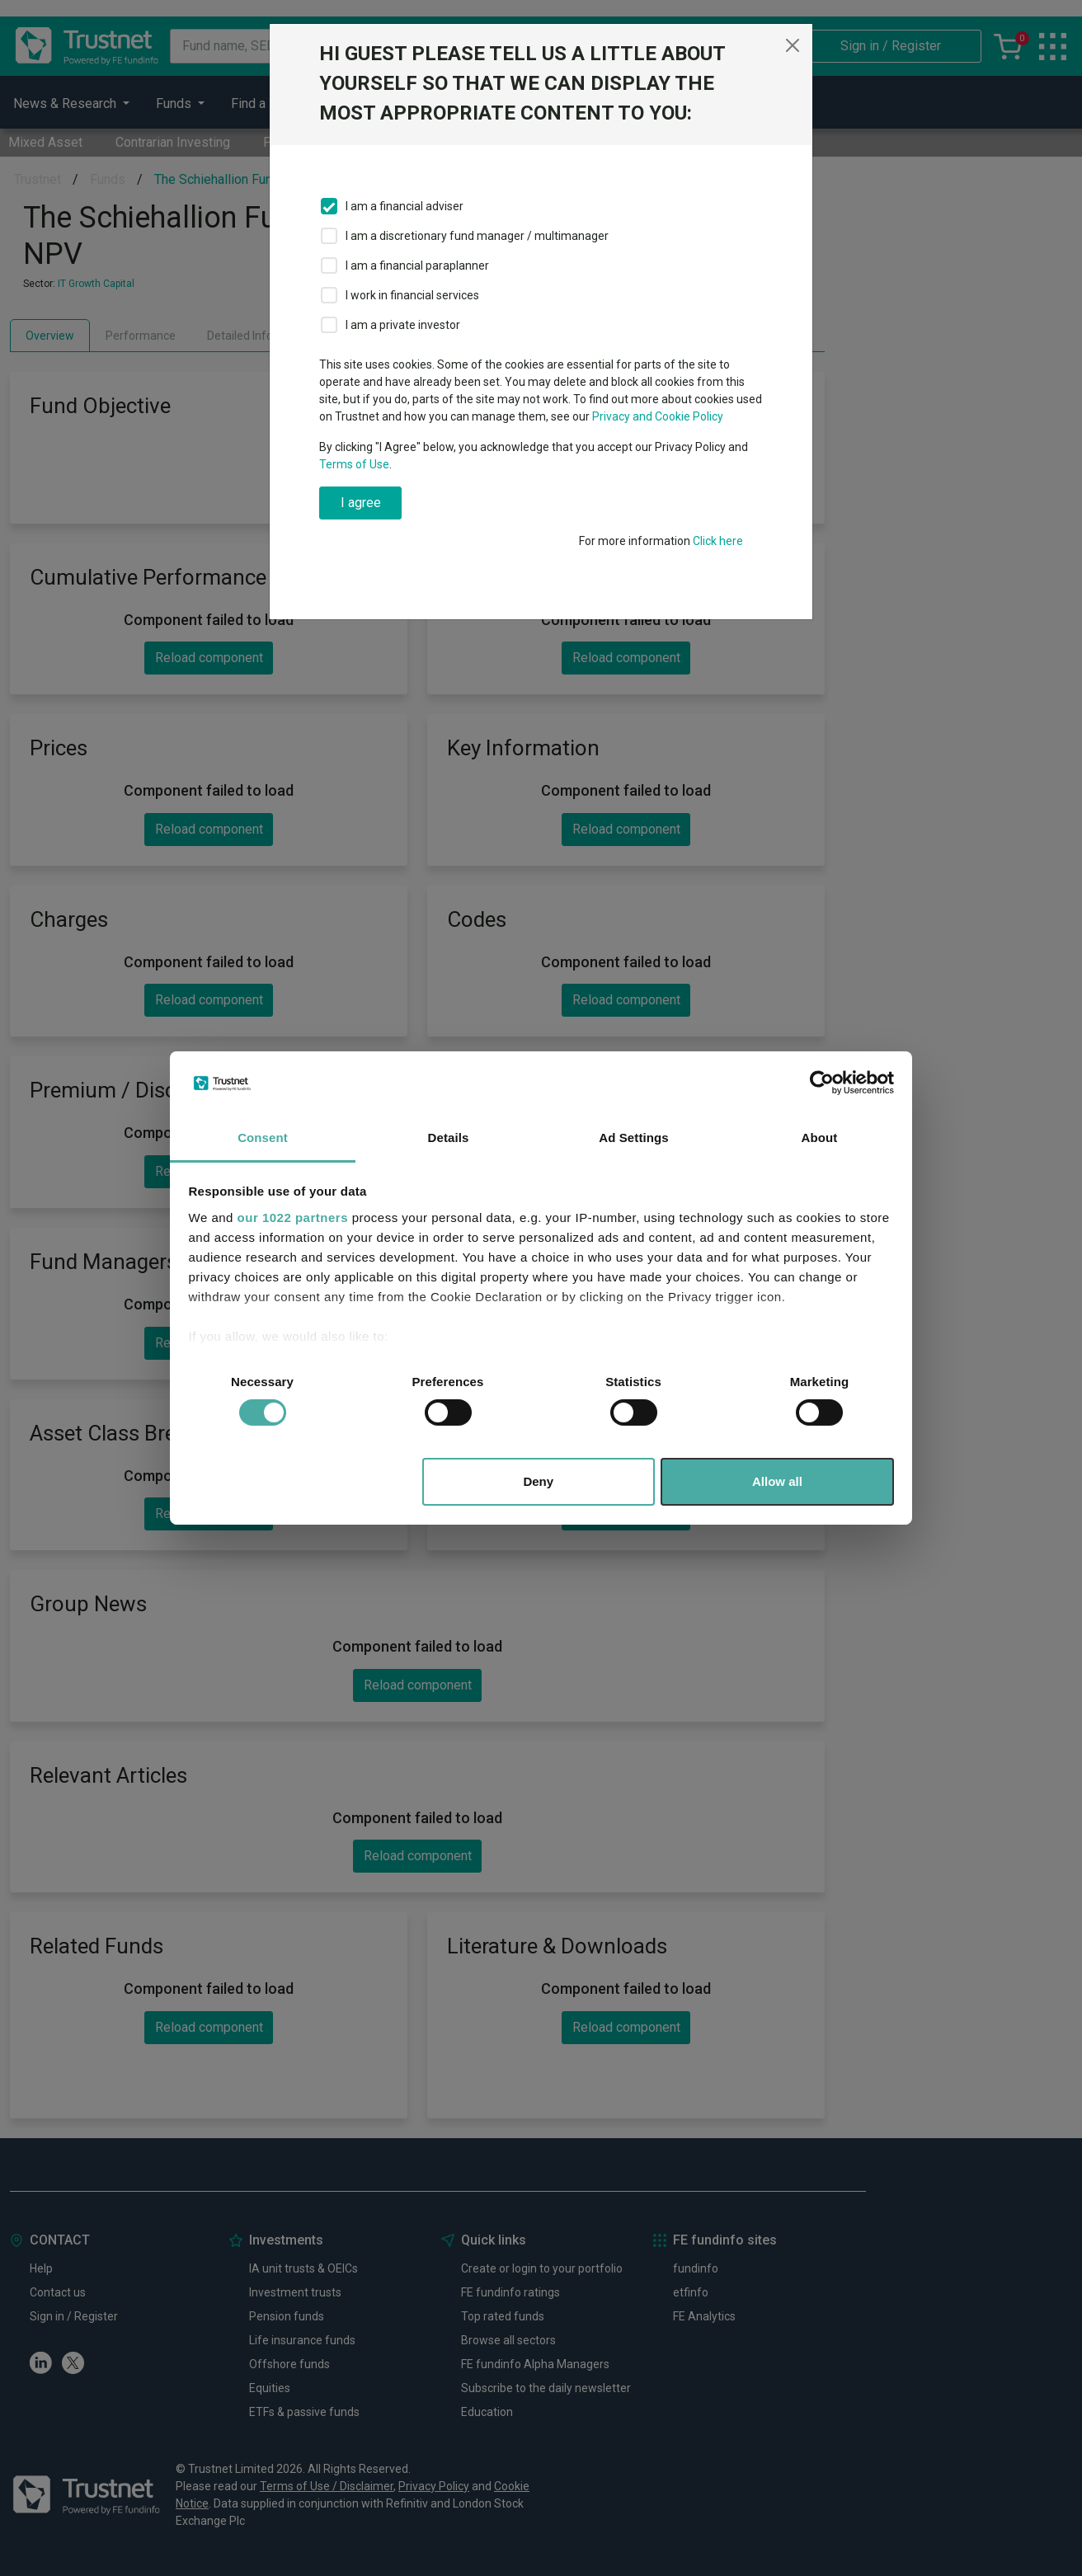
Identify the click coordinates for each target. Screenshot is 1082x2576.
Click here (718, 541)
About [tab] (820, 1138)
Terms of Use (354, 464)
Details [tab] (448, 1138)
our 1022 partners (293, 1217)
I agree (361, 502)
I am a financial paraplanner (417, 265)
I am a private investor (403, 325)
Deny (538, 1481)
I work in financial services (412, 295)
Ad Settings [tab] (633, 1138)
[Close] (792, 45)
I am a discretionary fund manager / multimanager (477, 236)
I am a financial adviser (404, 206)
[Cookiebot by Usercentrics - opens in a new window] (822, 1082)
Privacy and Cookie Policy (657, 416)
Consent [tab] (263, 1138)
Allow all (777, 1481)
